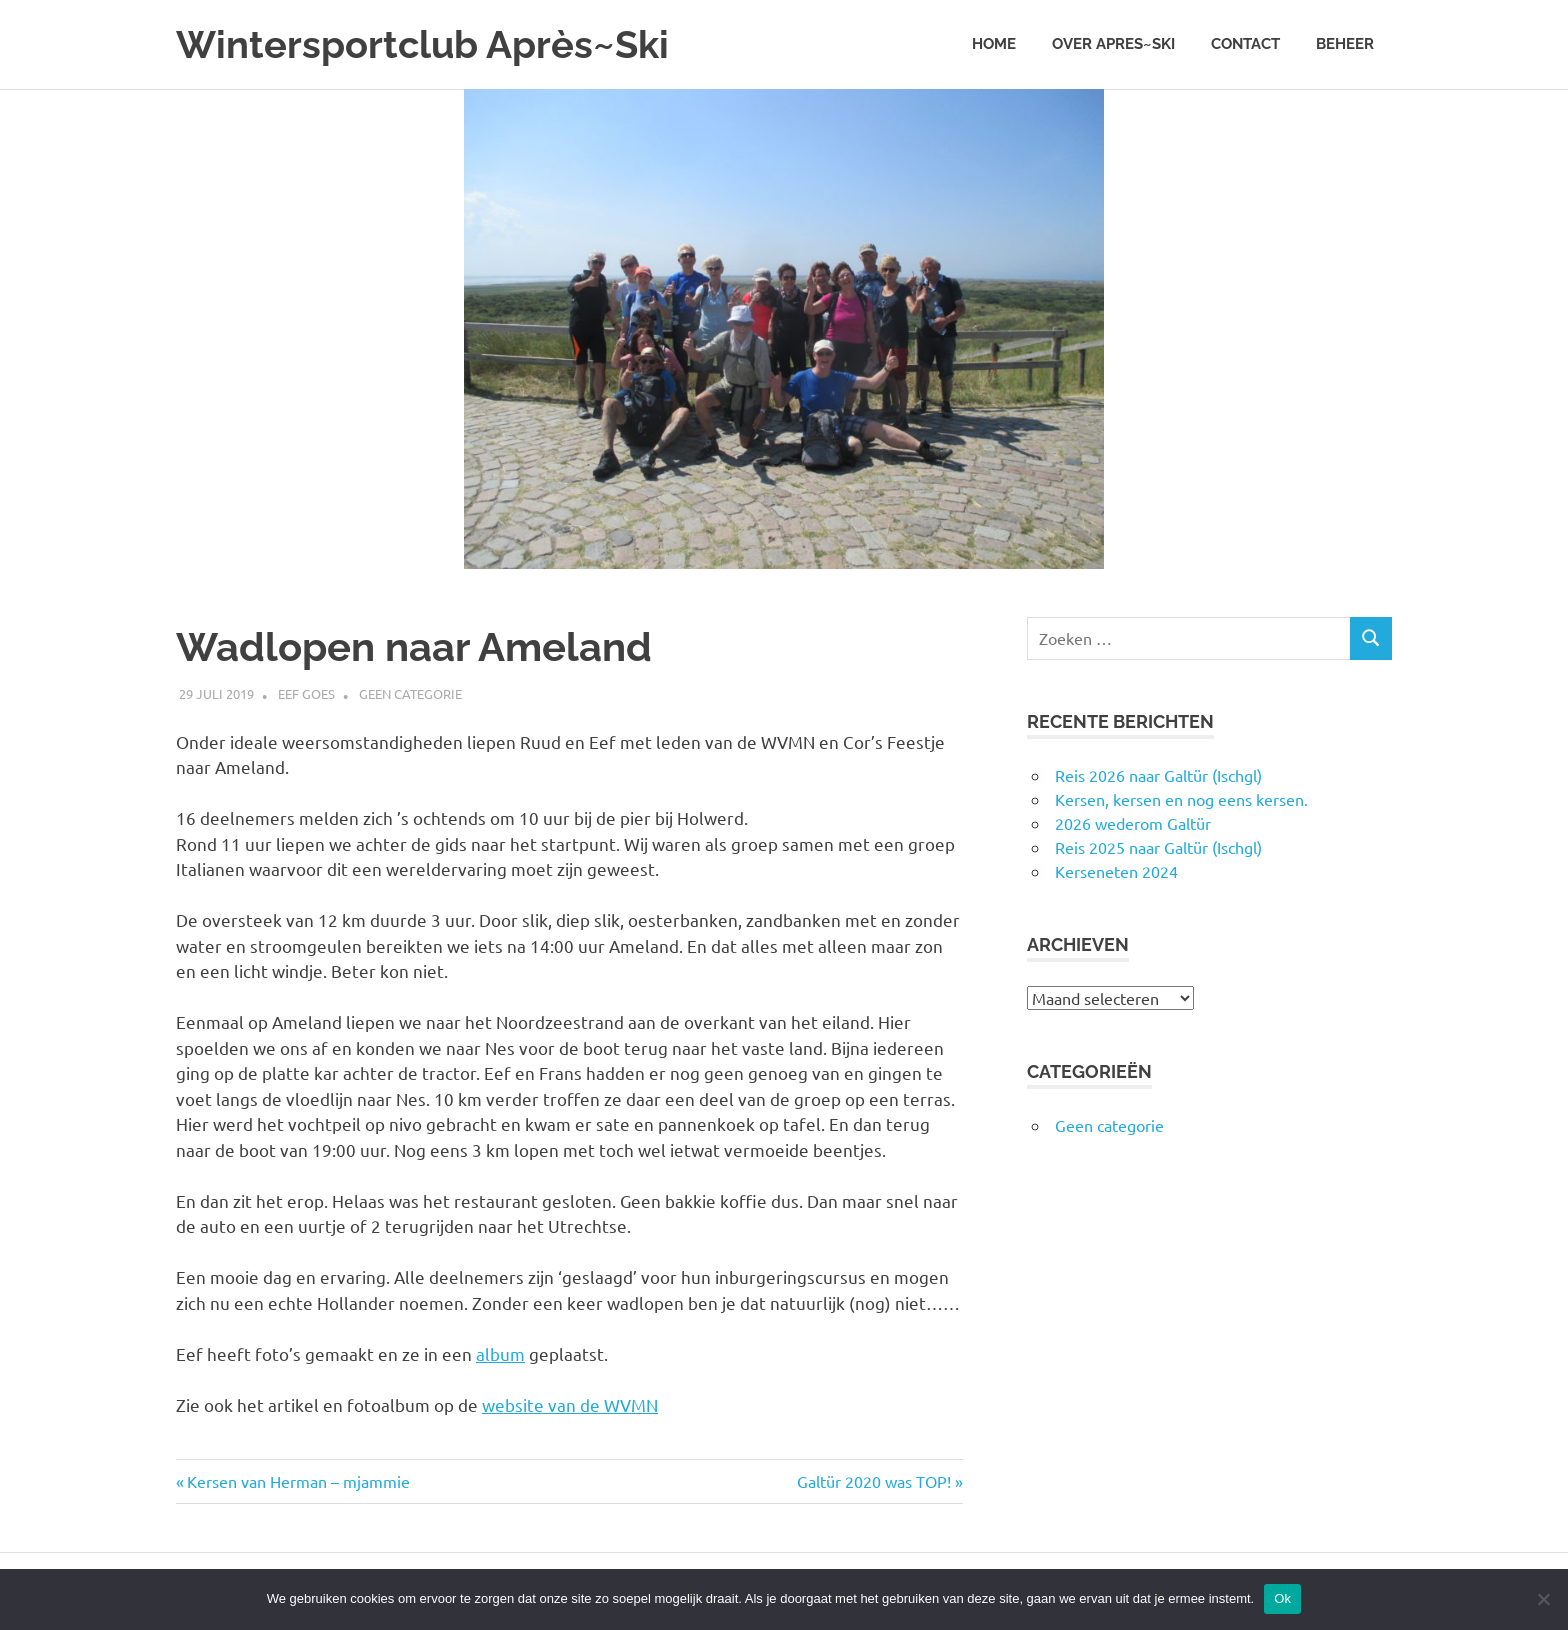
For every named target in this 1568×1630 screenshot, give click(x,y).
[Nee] (1543, 1599)
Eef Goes (306, 693)
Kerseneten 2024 (1116, 871)
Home (994, 44)
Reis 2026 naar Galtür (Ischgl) (1158, 775)
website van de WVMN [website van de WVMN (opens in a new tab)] (570, 1404)
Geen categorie (410, 693)
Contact (1245, 44)
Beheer (1345, 44)
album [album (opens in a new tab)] (500, 1353)
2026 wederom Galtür (1133, 823)
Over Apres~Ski (1113, 44)
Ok (1282, 1598)
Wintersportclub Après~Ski (422, 44)
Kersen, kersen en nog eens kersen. (1181, 799)
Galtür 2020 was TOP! (874, 1481)
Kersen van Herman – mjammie (298, 1481)
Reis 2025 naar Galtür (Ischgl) (1158, 847)
